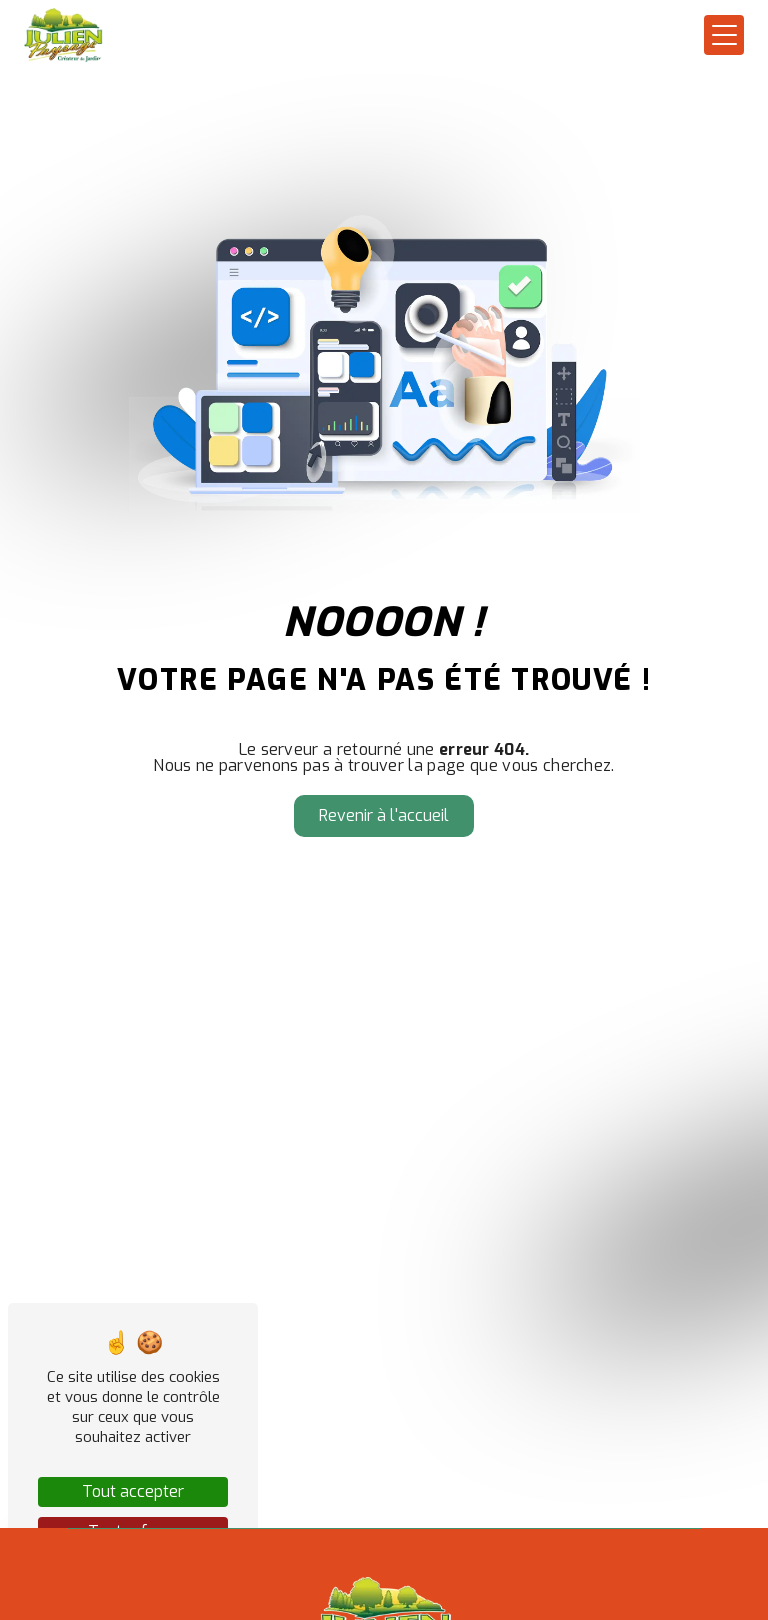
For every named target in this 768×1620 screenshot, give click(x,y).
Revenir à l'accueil (384, 815)
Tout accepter (133, 1491)
